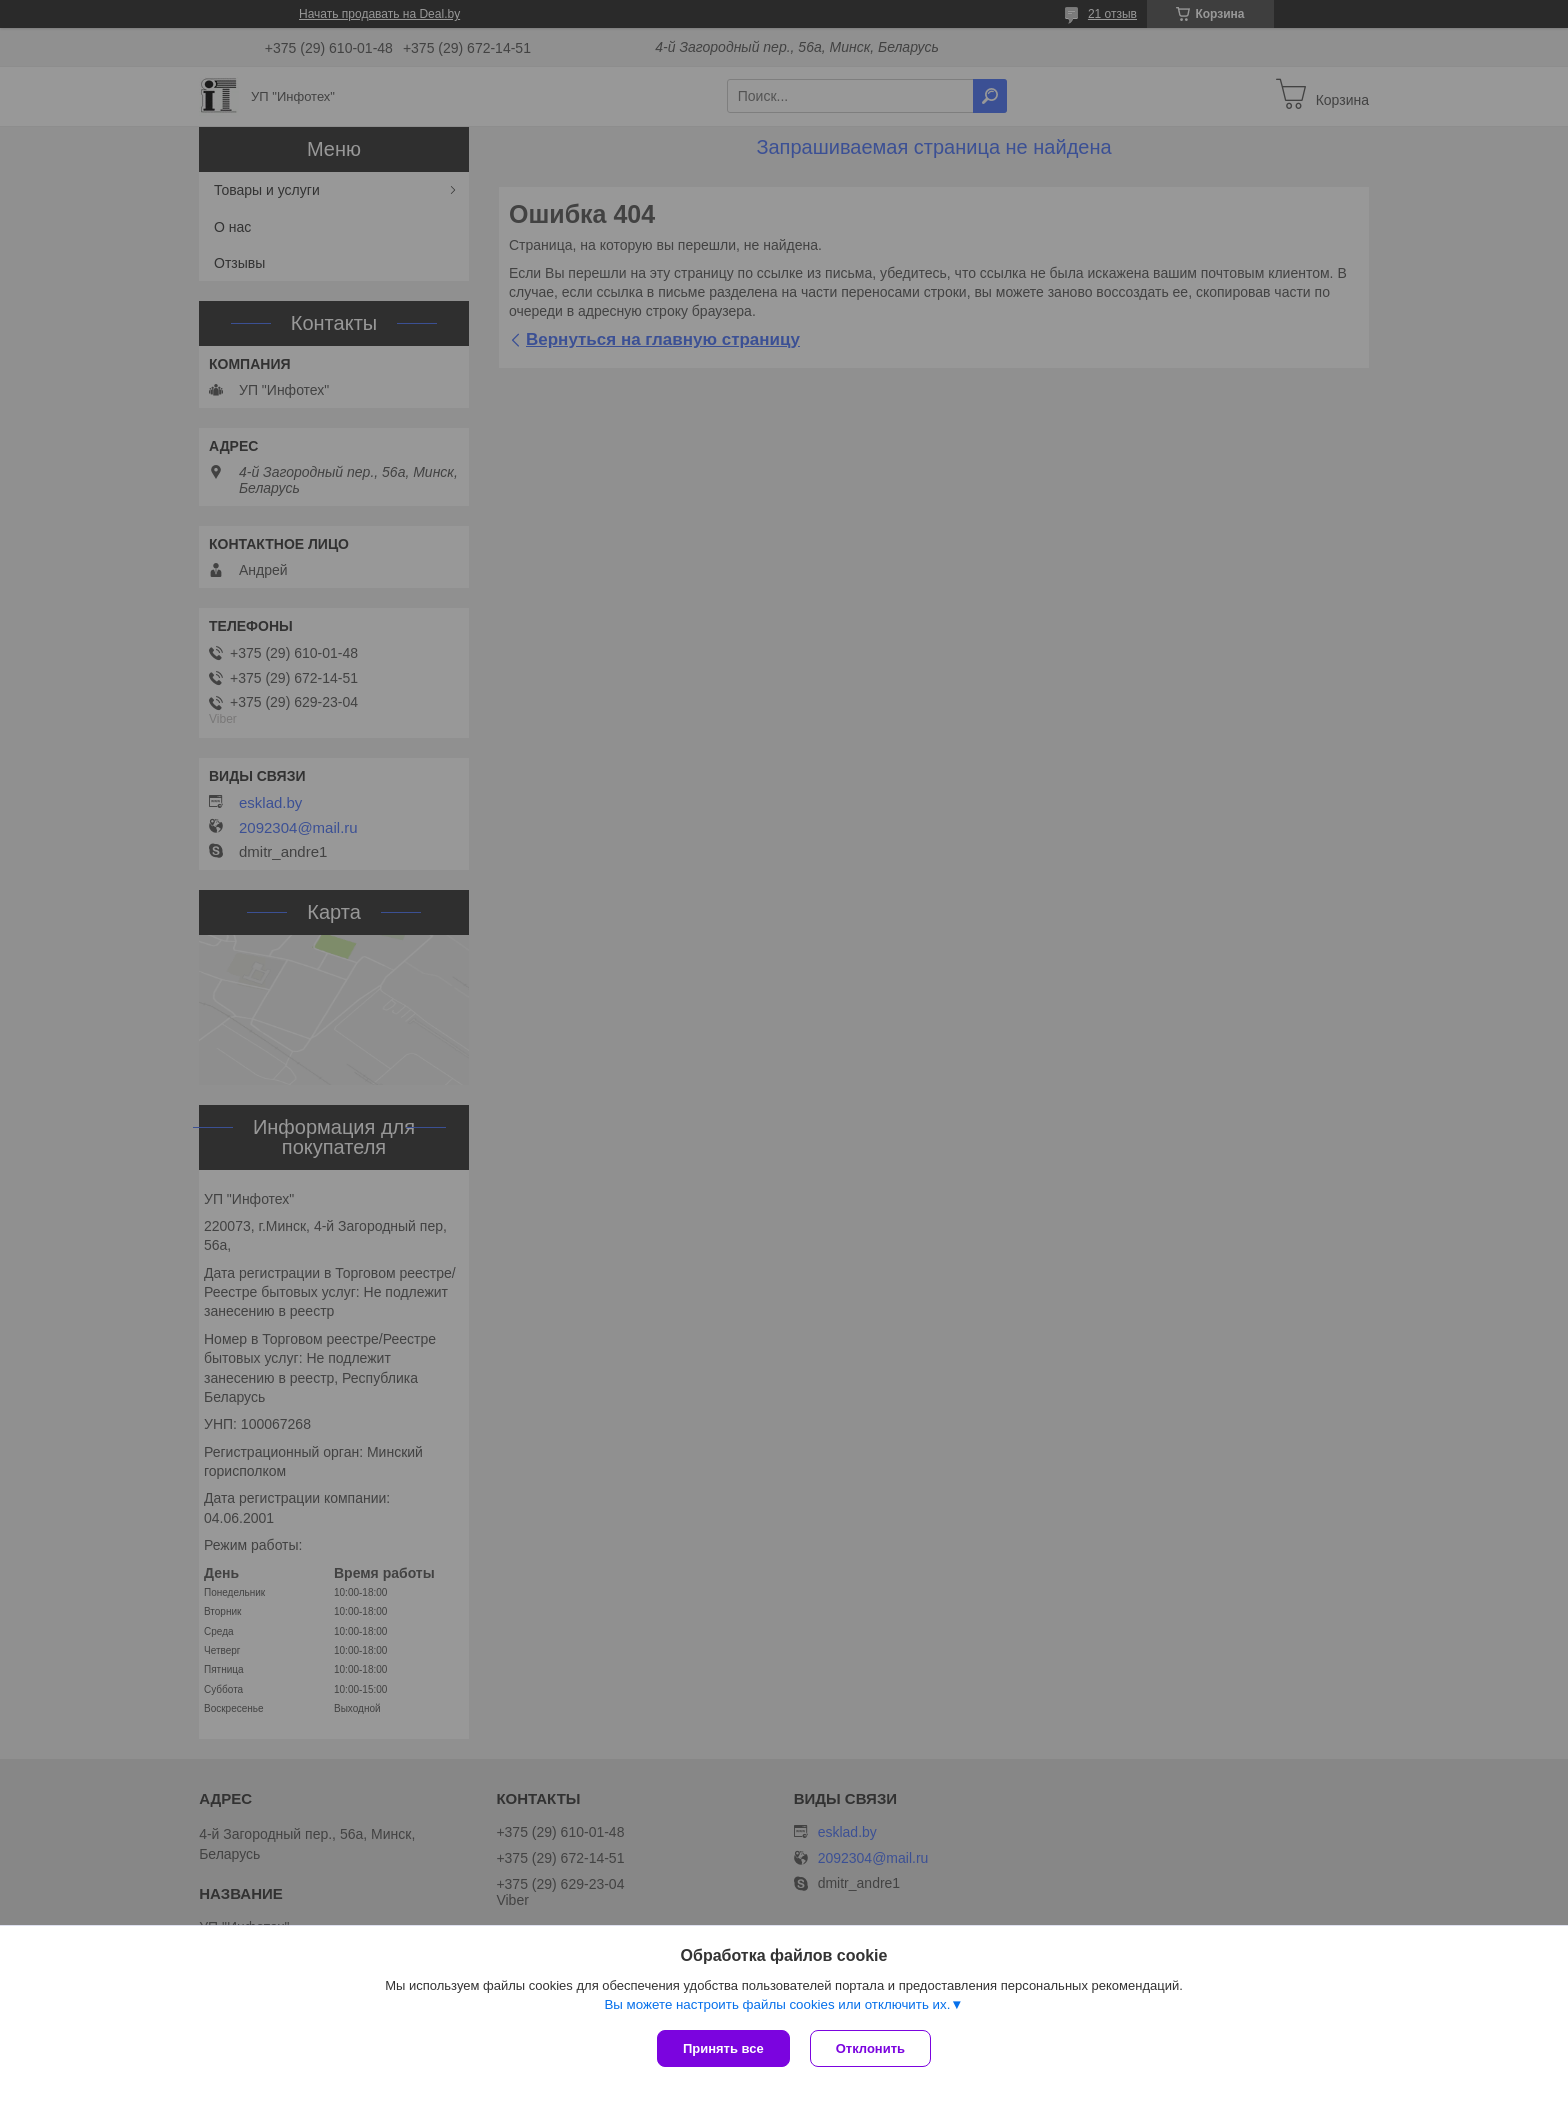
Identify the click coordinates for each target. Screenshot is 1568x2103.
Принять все (723, 2048)
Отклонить (870, 2048)
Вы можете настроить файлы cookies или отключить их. (777, 2004)
